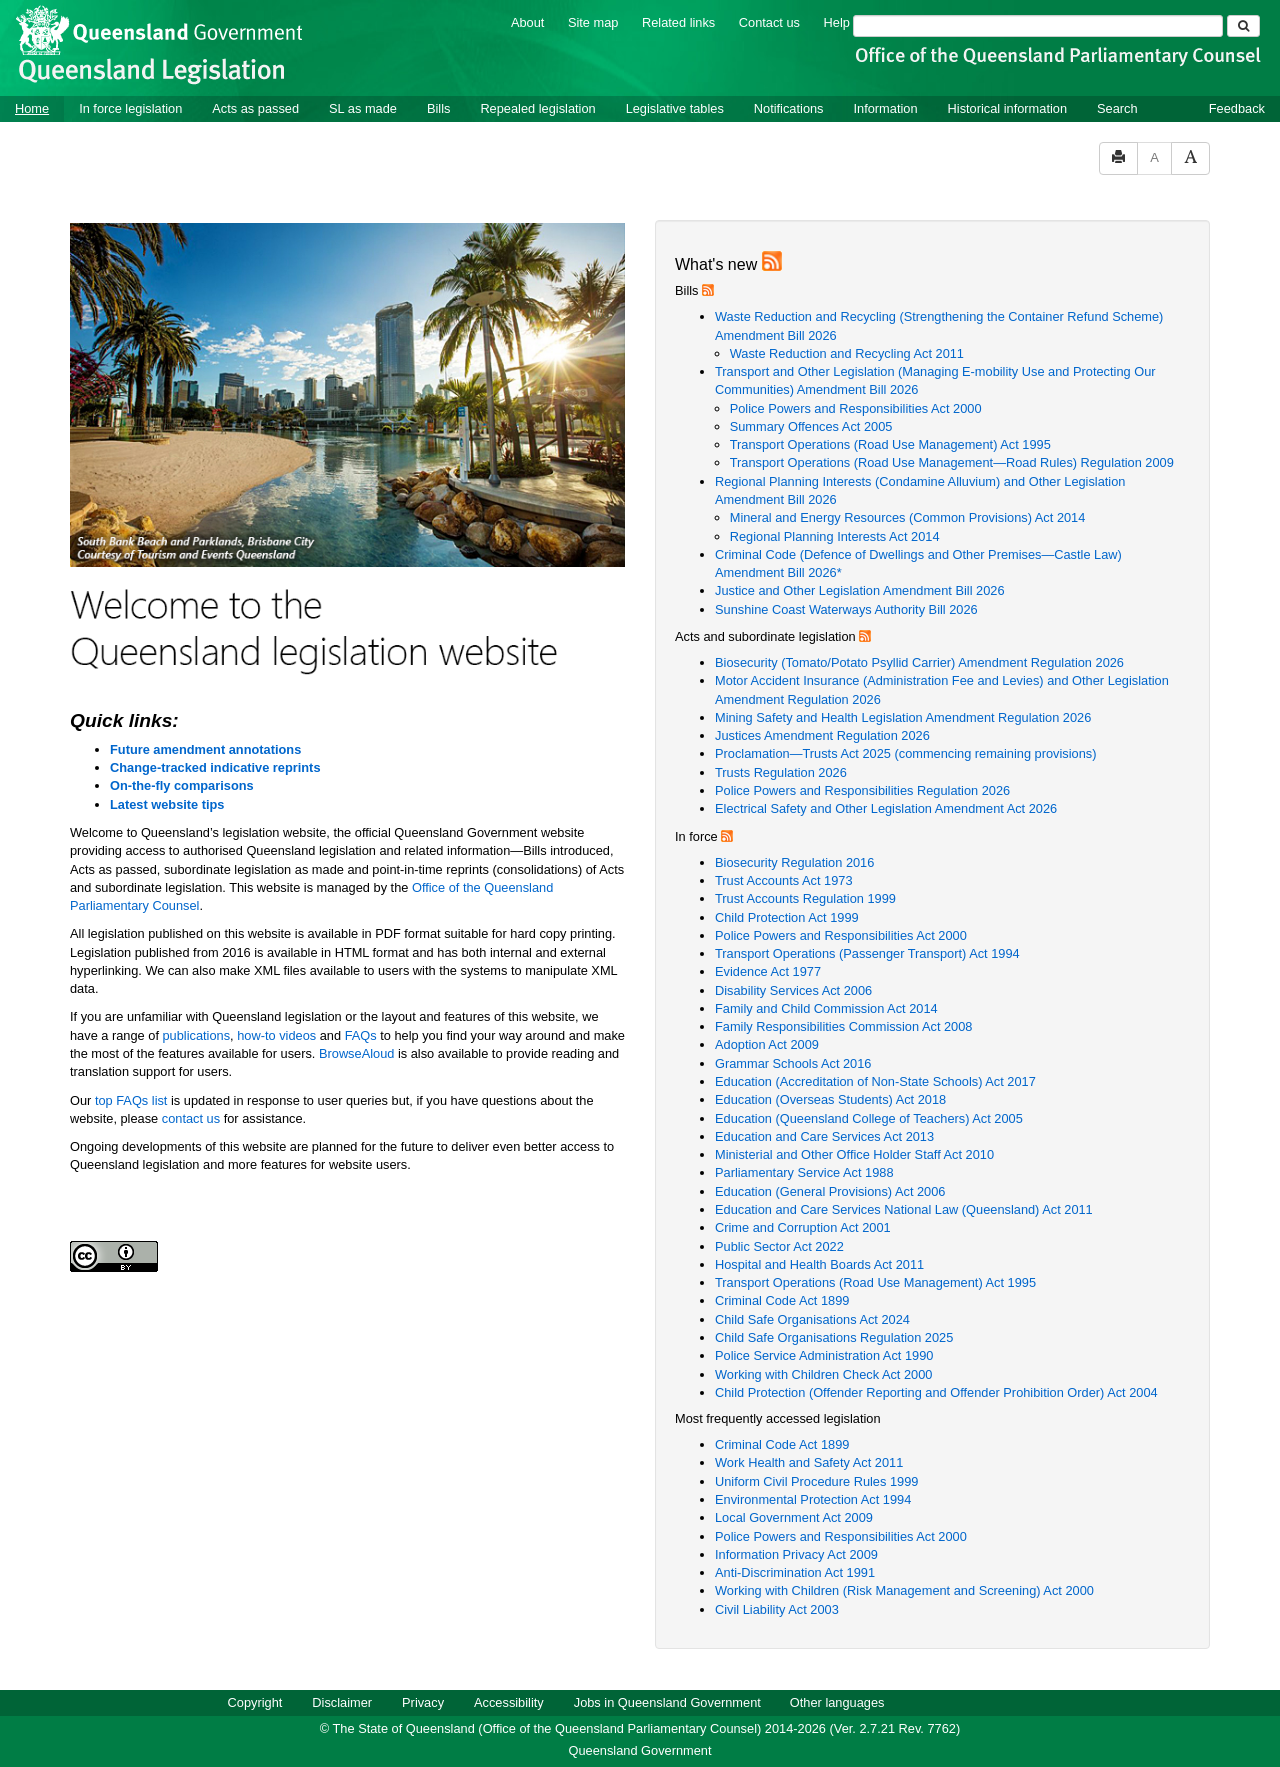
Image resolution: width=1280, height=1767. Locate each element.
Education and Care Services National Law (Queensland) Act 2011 (904, 1209)
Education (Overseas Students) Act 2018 (830, 1099)
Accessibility (509, 1702)
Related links (678, 22)
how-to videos (278, 1035)
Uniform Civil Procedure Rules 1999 (816, 1481)
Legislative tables (675, 108)
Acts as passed (255, 108)
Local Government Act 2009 (794, 1517)
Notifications (789, 108)
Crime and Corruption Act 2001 (803, 1227)
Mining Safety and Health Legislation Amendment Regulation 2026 (903, 717)
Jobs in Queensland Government (667, 1702)
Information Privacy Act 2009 (796, 1554)
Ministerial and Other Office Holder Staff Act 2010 (854, 1154)
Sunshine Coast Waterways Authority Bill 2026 (846, 609)
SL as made (363, 108)
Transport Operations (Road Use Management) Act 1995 (890, 444)
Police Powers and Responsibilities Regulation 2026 (862, 790)
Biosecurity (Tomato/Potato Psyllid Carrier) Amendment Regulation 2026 (919, 662)
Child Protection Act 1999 (787, 917)
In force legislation (130, 108)
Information (886, 108)
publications (197, 1035)
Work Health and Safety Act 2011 (809, 1462)
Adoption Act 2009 (767, 1044)
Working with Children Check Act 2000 (823, 1374)
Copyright (255, 1702)
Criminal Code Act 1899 (782, 1300)
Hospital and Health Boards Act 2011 (819, 1264)
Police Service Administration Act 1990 (824, 1355)
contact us (191, 1118)
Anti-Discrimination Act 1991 (795, 1572)
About (527, 22)
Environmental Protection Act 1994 (813, 1499)
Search (1117, 108)
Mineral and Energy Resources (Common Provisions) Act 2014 (908, 517)
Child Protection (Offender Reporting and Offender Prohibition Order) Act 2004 (936, 1392)
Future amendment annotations (205, 749)
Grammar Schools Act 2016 (793, 1063)
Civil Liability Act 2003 (777, 1609)
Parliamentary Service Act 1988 (804, 1172)
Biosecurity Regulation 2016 (794, 862)
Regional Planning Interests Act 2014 (835, 536)
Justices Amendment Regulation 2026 (822, 735)
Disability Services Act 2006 (793, 990)
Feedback (1237, 108)
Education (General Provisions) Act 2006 (830, 1191)
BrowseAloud (356, 1053)
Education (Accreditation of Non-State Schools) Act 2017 (875, 1081)
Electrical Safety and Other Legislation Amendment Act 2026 (886, 808)
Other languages (837, 1702)
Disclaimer (342, 1702)
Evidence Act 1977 (768, 971)
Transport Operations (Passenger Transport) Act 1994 (867, 953)
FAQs (363, 1035)
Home (32, 108)
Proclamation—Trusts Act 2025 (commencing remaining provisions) (905, 753)
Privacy (423, 1702)
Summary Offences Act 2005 (811, 426)
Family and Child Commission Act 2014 (826, 1008)
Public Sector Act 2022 (779, 1246)
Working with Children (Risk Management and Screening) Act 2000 (904, 1590)
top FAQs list (131, 1100)
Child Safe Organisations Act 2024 (812, 1319)
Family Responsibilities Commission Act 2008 (843, 1026)
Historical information (1007, 108)
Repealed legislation (537, 108)
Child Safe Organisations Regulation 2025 (834, 1337)
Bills (438, 108)
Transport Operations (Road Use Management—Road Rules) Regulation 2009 (952, 462)
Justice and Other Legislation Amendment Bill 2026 (860, 590)
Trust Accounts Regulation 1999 (805, 898)
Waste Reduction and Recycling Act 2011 (847, 353)
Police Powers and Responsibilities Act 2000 (856, 408)
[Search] (1038, 26)
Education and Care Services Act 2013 (824, 1136)
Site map (593, 22)
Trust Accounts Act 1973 (784, 880)
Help (837, 22)
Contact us (769, 22)
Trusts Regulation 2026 (781, 772)
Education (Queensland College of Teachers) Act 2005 (869, 1118)
